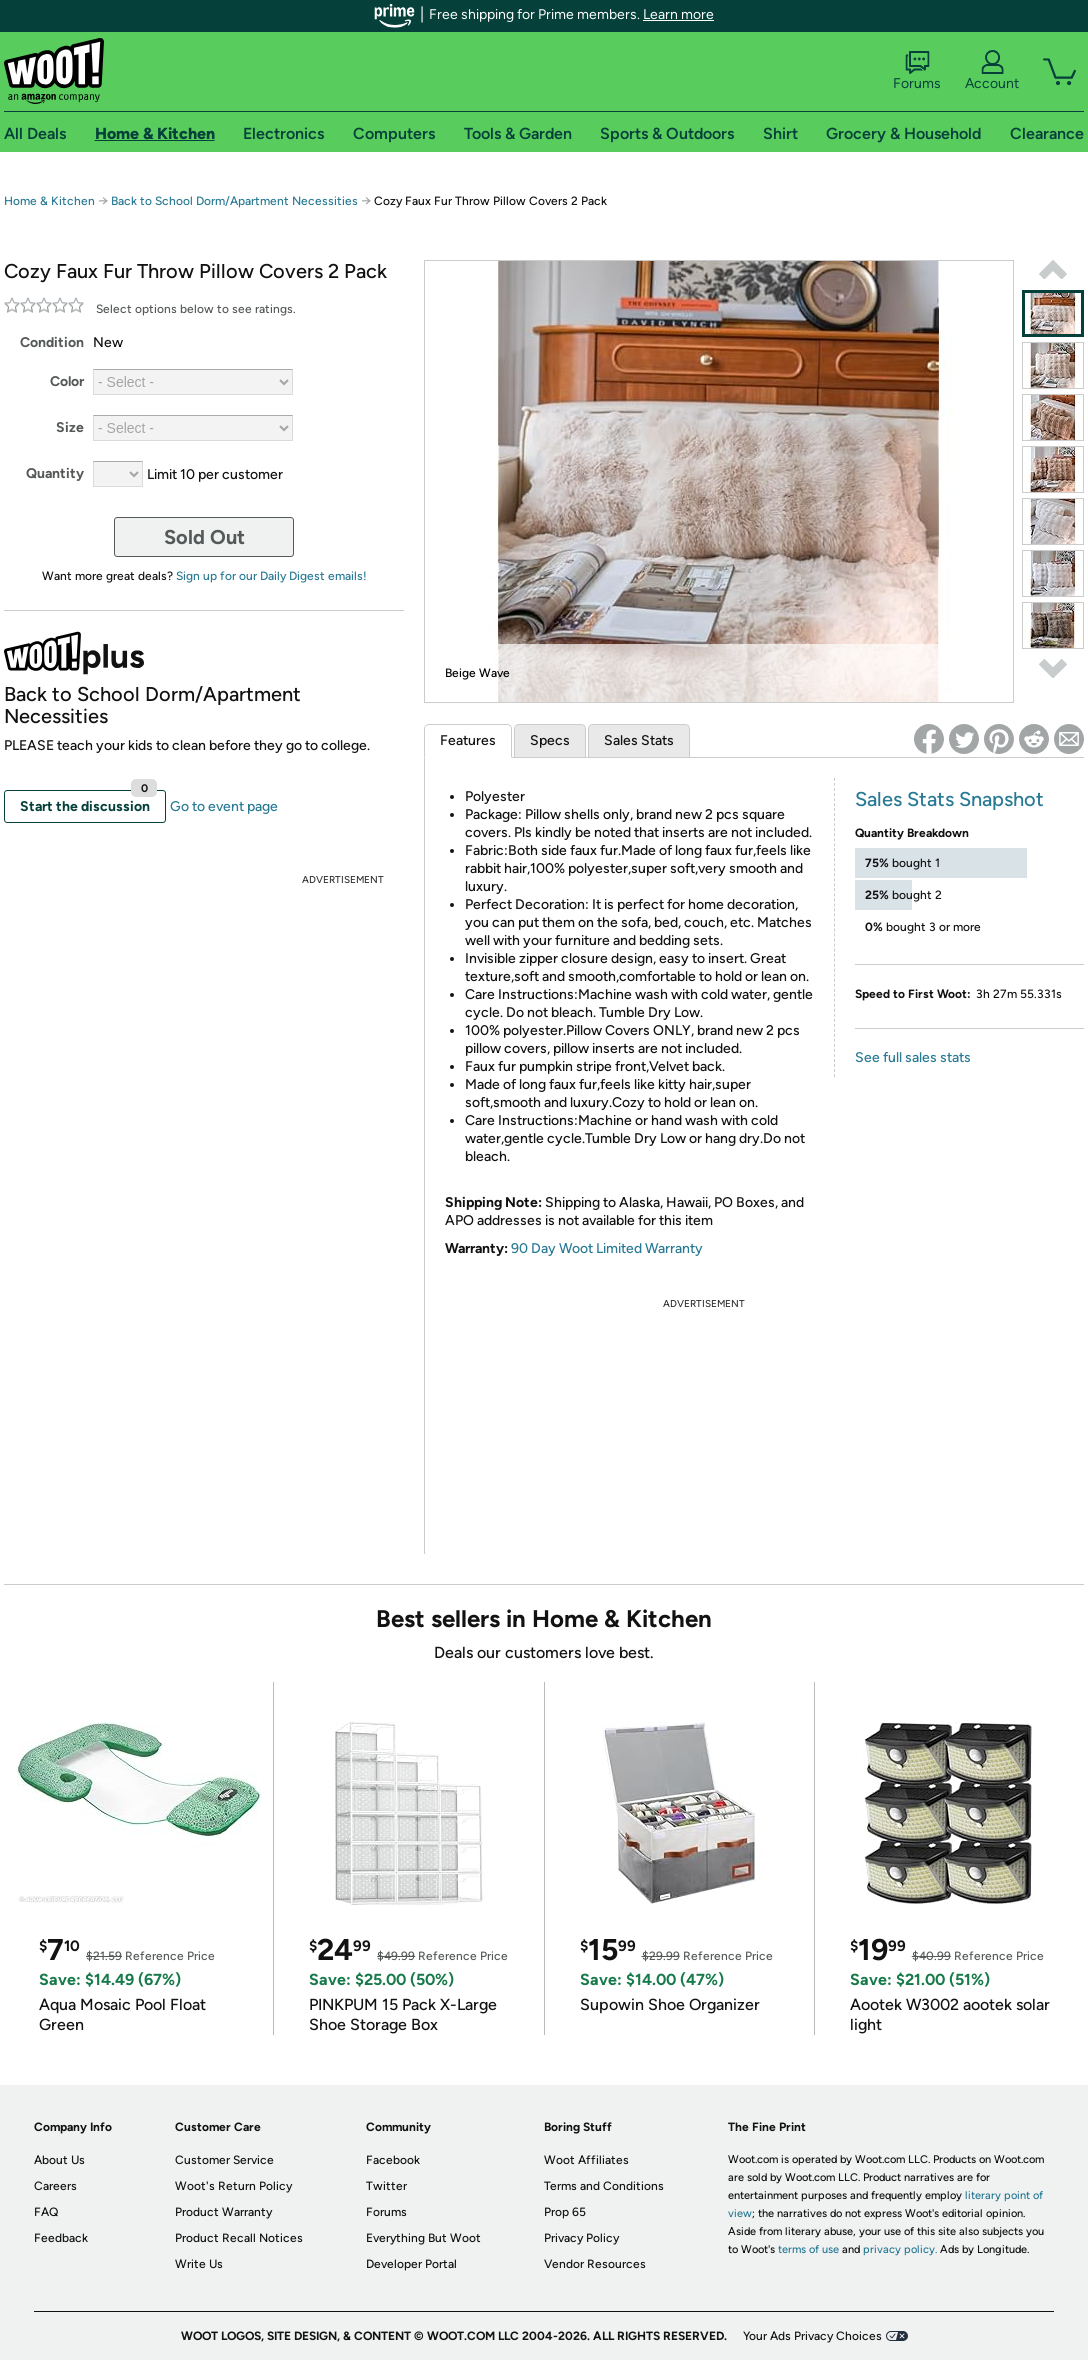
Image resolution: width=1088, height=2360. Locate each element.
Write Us (199, 2264)
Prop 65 (565, 2212)
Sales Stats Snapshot (949, 799)
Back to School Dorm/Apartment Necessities (234, 201)
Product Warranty (223, 2212)
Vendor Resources (595, 2264)
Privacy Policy (581, 2238)
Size (70, 427)
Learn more (678, 14)
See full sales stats (913, 1057)
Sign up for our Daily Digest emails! (271, 576)
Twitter (386, 2186)
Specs (550, 740)
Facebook (393, 2160)
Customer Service (224, 2160)
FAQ (46, 2212)
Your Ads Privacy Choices (812, 2336)
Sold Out (204, 537)
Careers (55, 2186)
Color (67, 381)
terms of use (808, 2249)
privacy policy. (900, 2249)
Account (992, 71)
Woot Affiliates (586, 2160)
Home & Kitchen (49, 201)
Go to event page (224, 806)
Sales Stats (639, 740)
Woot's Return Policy (233, 2186)
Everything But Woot (423, 2238)
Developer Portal (411, 2264)
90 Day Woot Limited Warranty (607, 1248)
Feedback (61, 2238)
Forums (917, 71)
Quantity (55, 473)
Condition (52, 342)
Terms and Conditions (604, 2186)
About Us (59, 2160)
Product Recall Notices (239, 2238)
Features (468, 740)
